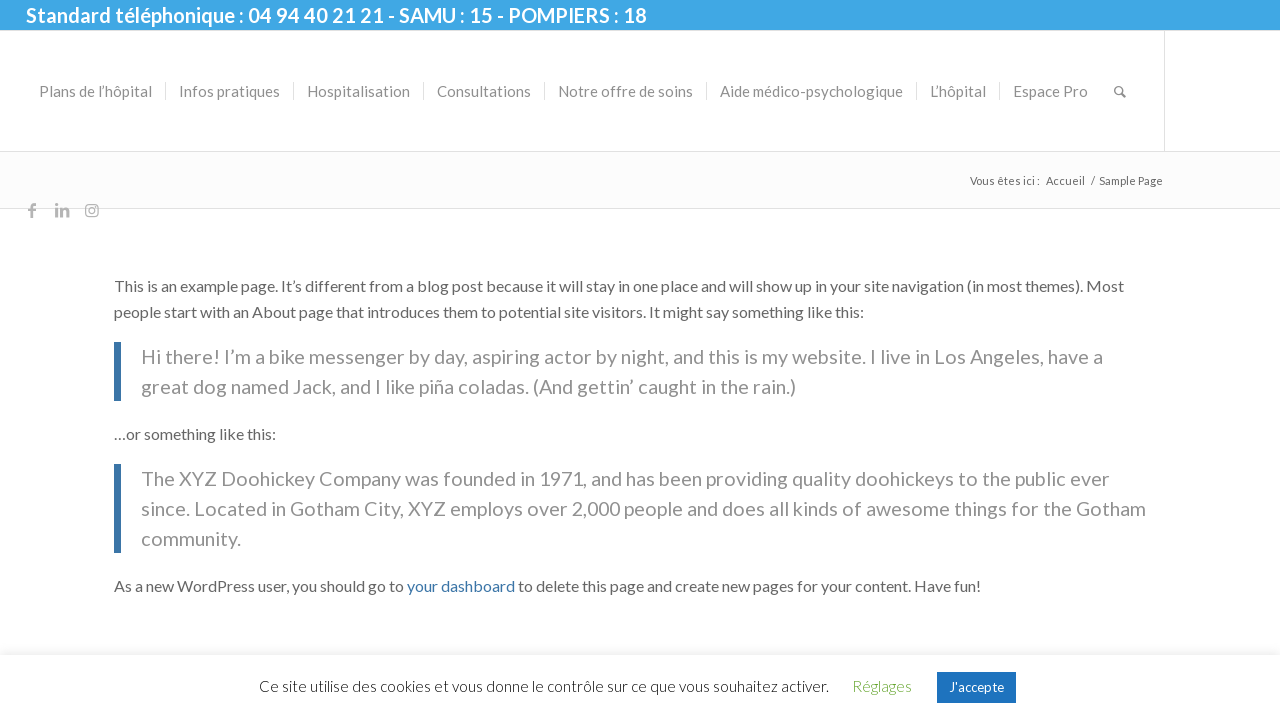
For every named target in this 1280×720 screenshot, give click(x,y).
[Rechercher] (1120, 91)
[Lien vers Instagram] (92, 210)
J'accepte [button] (976, 687)
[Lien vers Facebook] (32, 210)
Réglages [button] (882, 686)
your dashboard (461, 585)
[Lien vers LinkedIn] (62, 210)
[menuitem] (95, 91)
